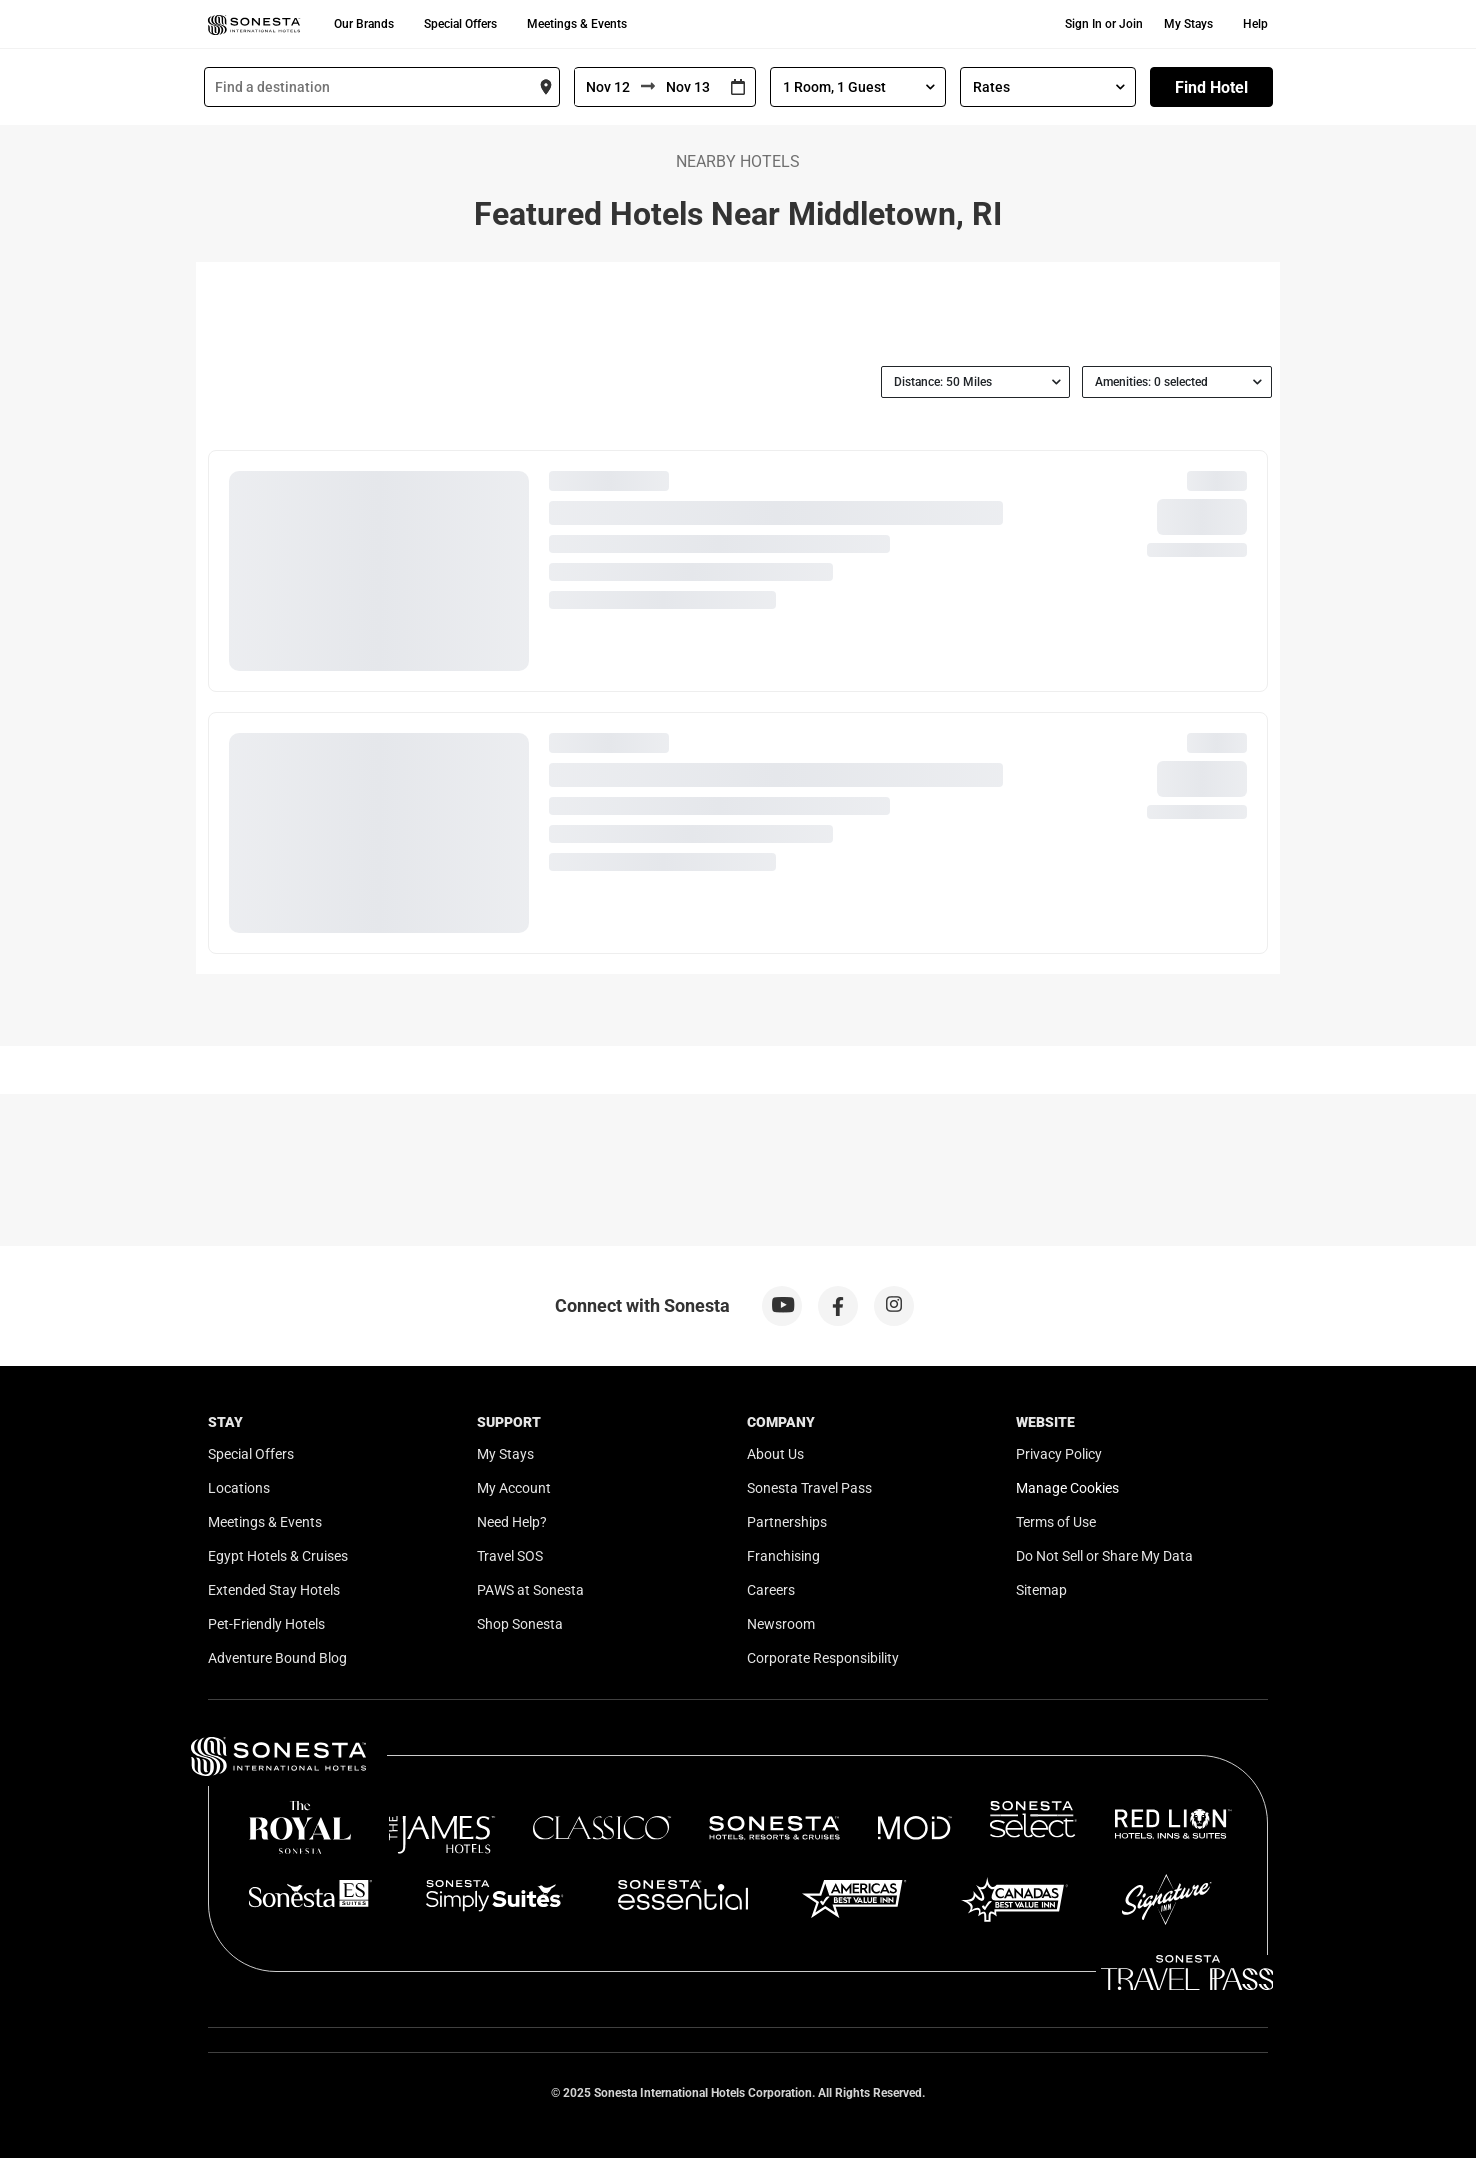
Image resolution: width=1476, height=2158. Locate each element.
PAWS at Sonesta (530, 1590)
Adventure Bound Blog (277, 1658)
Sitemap (1041, 1590)
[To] (688, 87)
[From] (608, 87)
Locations (239, 1488)
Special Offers (460, 24)
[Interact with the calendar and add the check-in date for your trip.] (738, 87)
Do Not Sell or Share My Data (1104, 1556)
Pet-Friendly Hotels (266, 1624)
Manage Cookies (1067, 1488)
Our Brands (364, 24)
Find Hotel (1211, 87)
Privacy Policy (1059, 1454)
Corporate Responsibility (823, 1658)
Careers (771, 1590)
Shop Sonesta (520, 1624)
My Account (514, 1488)
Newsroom (781, 1624)
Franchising (783, 1556)
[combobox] (382, 87)
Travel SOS (510, 1556)
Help (1255, 24)
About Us (775, 1454)
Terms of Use (1056, 1522)
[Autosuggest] (382, 87)
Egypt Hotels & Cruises (278, 1556)
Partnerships (787, 1522)
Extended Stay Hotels (274, 1590)
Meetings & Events (577, 24)
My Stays (1188, 24)
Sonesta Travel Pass (809, 1488)
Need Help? (512, 1522)
